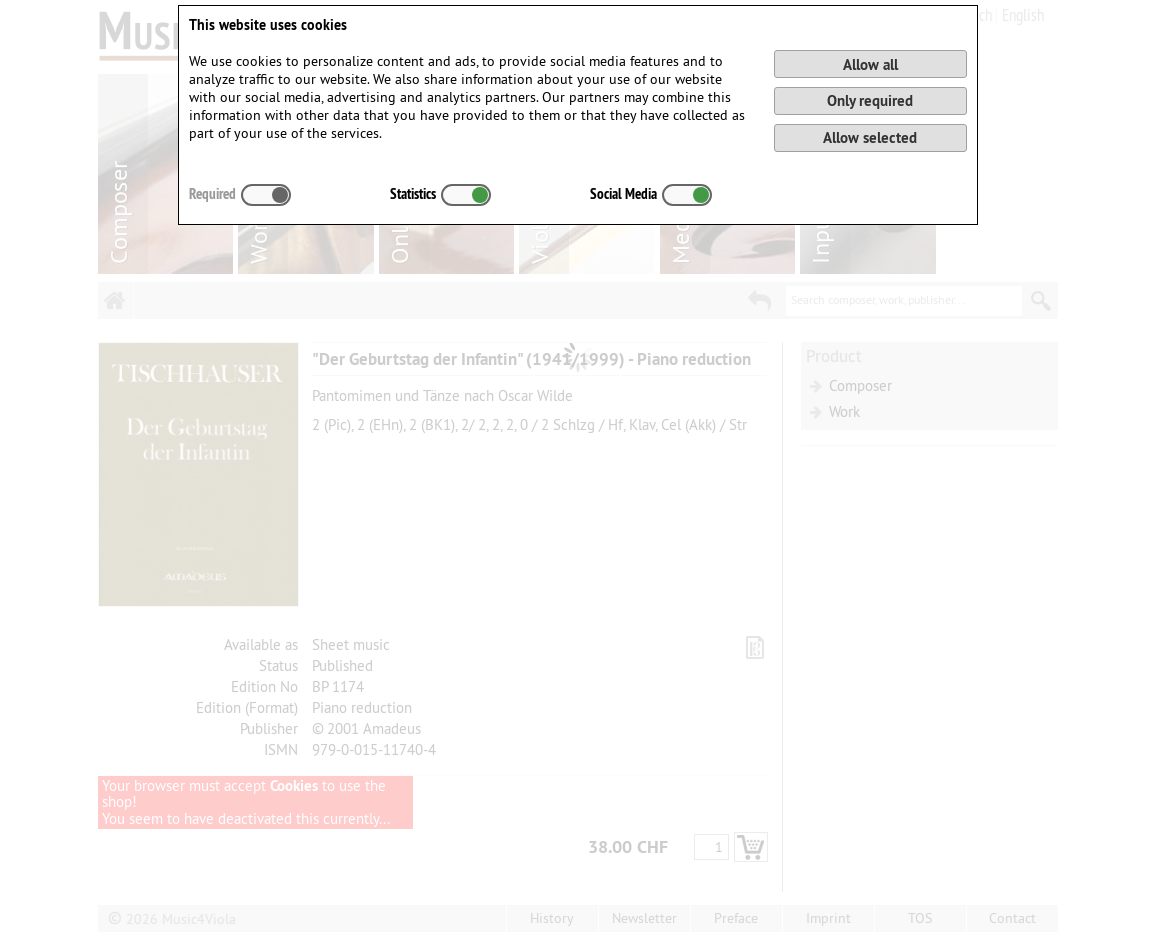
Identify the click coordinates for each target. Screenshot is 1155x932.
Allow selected (870, 137)
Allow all (870, 64)
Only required (870, 100)
